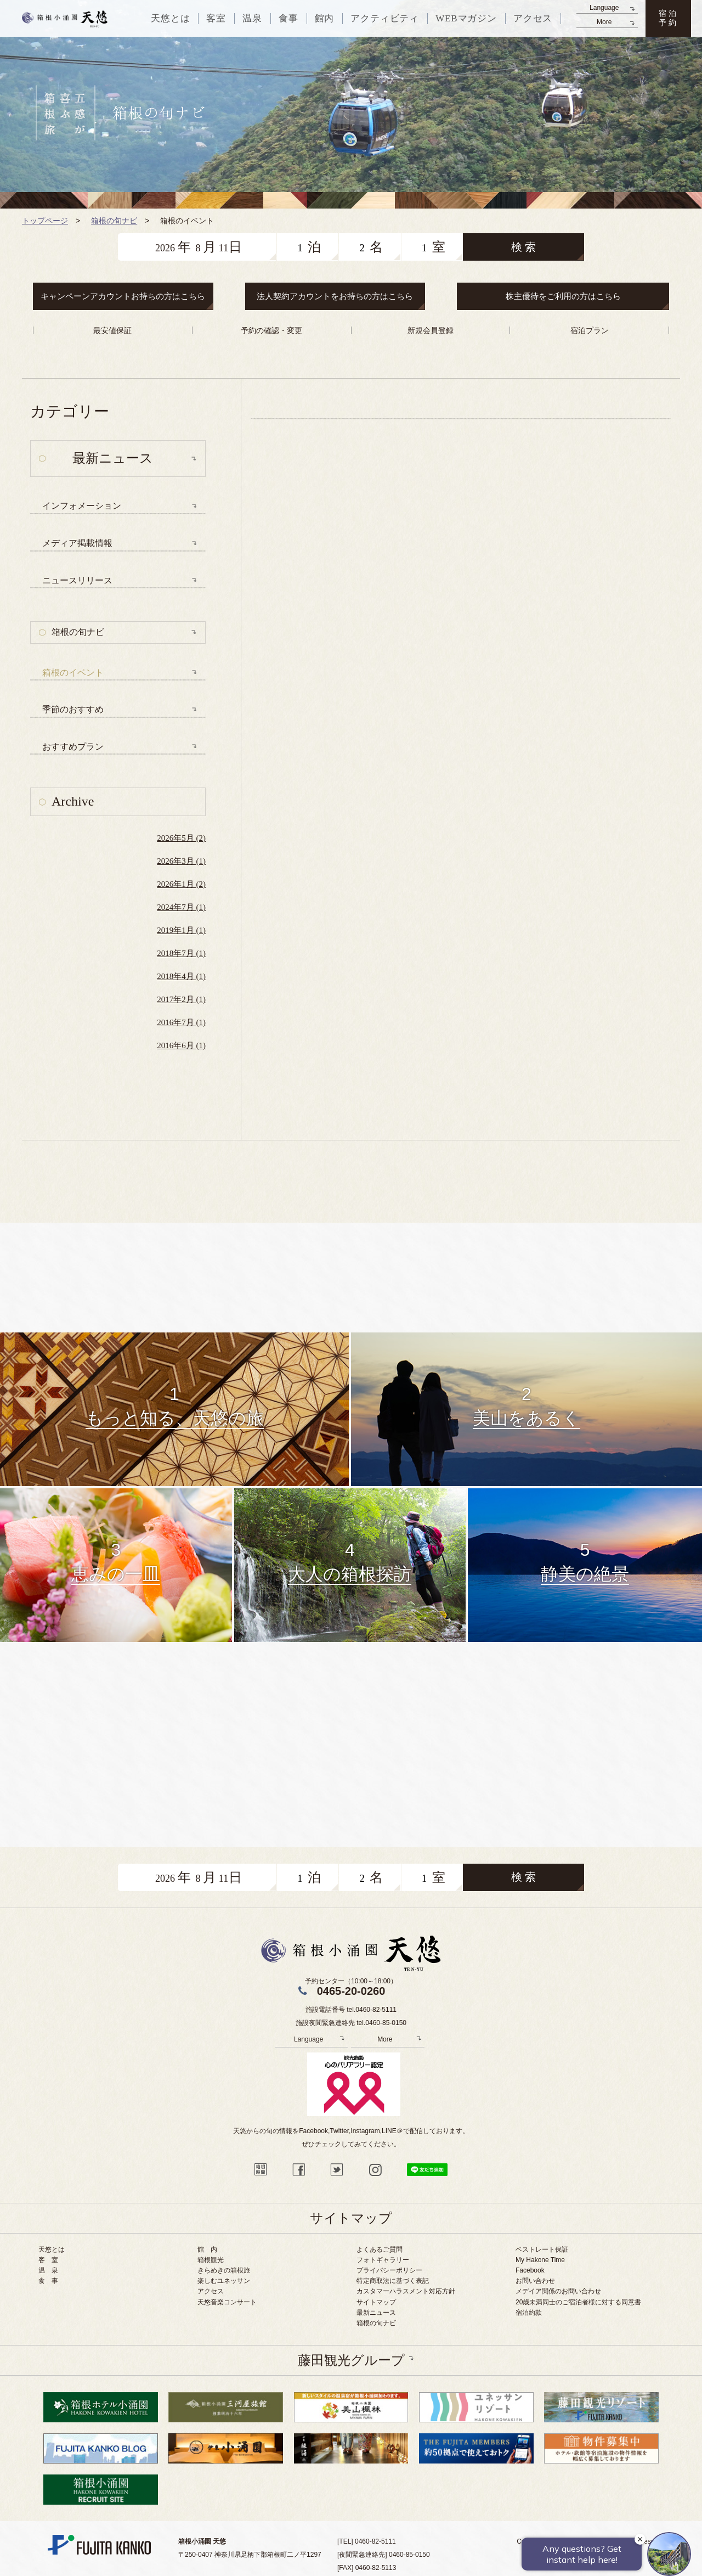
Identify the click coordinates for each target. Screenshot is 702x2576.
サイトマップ (376, 2302)
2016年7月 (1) (181, 1022)
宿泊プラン (589, 330)
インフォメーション (81, 505)
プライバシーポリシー (389, 2270)
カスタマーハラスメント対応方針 (405, 2291)
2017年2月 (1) (181, 999)
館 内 (207, 2249)
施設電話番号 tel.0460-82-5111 (351, 2009)
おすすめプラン (73, 746)
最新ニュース (376, 2312)
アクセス (210, 2291)
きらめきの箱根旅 (223, 2270)
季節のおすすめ (73, 709)
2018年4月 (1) (181, 976)
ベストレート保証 (542, 2249)
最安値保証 (112, 330)
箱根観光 (210, 2260)
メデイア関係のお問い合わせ (558, 2291)
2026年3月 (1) (181, 861)
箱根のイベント (73, 672)
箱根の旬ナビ (78, 632)
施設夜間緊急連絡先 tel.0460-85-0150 (351, 2023)
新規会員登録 (430, 330)
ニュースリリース (77, 580)
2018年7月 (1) (181, 953)
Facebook (530, 2270)
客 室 (48, 2260)
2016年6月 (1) (181, 1045)
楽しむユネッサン (223, 2281)
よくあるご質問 (379, 2249)
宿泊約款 (529, 2312)
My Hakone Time (540, 2260)
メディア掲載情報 (77, 543)
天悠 (64, 18)
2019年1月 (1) (181, 930)
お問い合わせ (535, 2281)
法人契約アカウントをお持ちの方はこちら (335, 296)
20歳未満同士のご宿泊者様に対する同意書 (578, 2302)
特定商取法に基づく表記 (392, 2281)
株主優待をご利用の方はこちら (563, 296)
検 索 (523, 247)
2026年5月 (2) (181, 838)
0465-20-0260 (351, 1991)
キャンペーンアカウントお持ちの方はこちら (123, 296)
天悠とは (51, 2249)
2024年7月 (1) (181, 907)
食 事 (48, 2281)
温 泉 (48, 2270)
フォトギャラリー (382, 2260)
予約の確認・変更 (271, 330)
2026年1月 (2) (181, 884)
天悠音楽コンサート (227, 2302)
